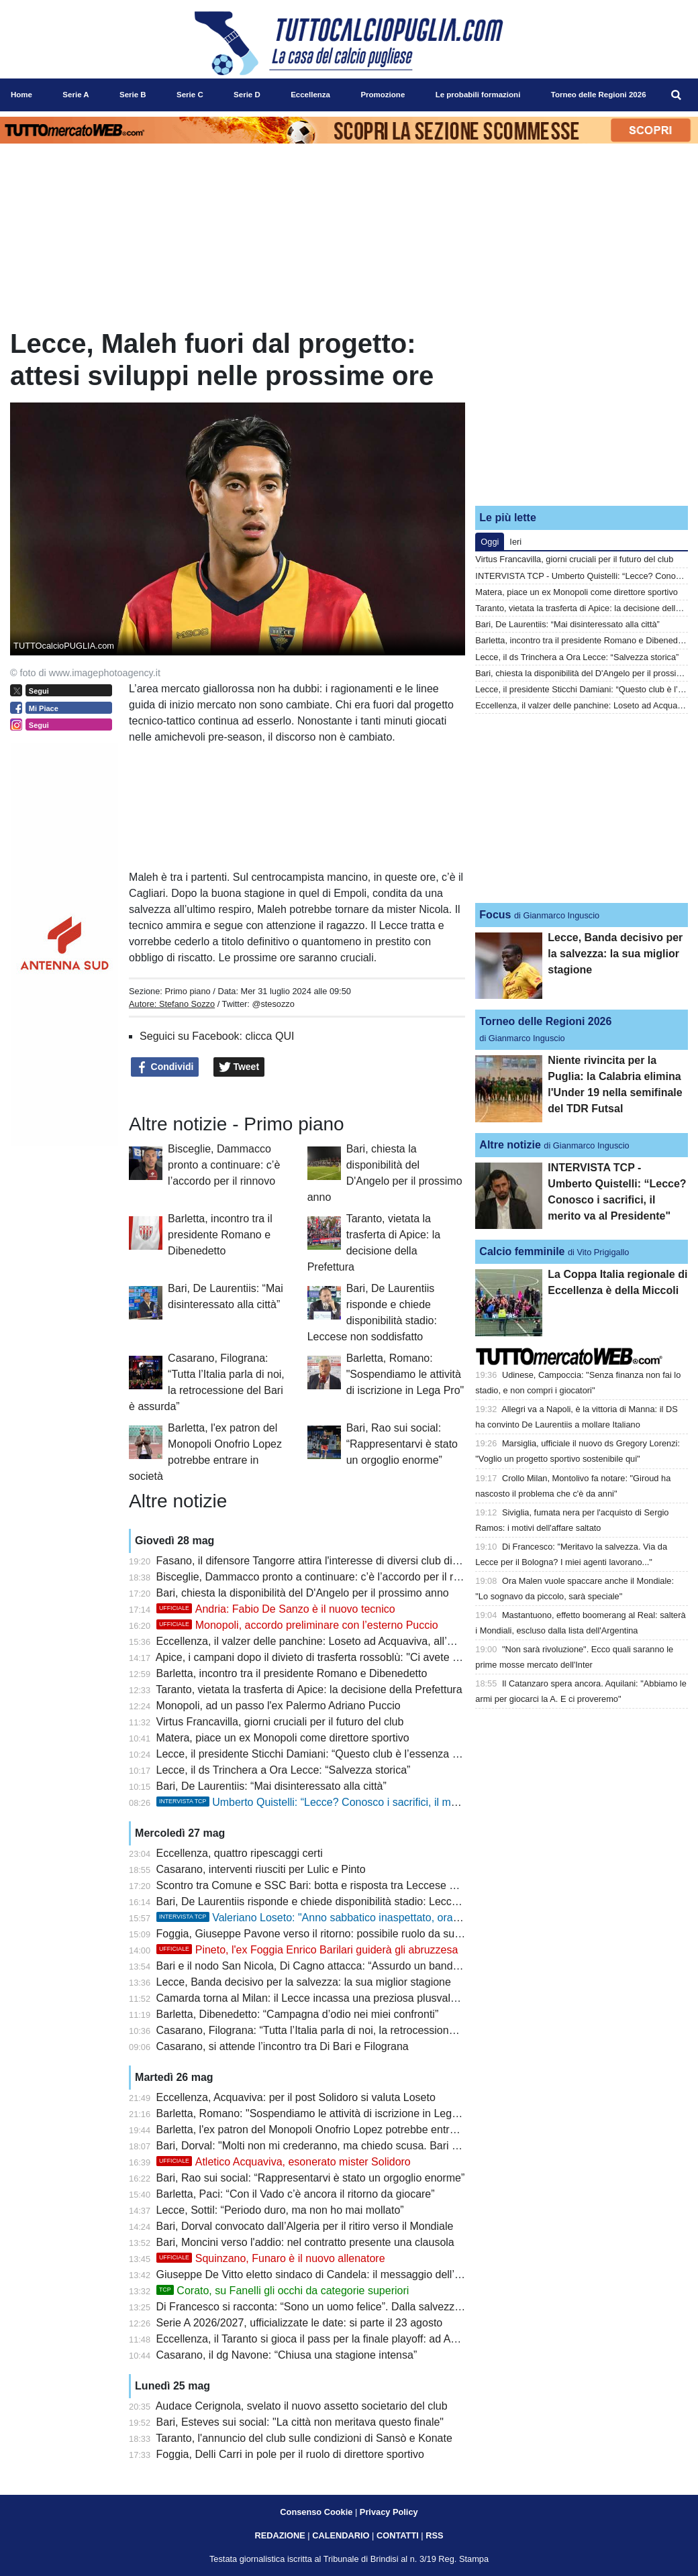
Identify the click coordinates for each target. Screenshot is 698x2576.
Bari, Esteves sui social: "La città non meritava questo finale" (300, 2422)
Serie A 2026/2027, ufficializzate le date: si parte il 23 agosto (299, 2322)
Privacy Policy (389, 2512)
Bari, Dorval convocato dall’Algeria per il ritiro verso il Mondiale (305, 2226)
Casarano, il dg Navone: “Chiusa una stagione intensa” (286, 2355)
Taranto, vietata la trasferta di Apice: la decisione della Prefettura (309, 1689)
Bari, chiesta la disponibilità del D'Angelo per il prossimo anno (302, 1593)
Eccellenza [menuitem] (310, 95)
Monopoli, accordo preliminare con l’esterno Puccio (297, 1625)
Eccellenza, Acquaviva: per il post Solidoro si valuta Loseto (296, 2097)
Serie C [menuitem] (190, 95)
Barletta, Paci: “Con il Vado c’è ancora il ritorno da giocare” (295, 2194)
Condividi (165, 1067)
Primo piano (187, 991)
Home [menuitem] (21, 95)
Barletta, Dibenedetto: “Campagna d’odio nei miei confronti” (297, 2014)
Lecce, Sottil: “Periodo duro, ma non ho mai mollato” (280, 2210)
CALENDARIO (340, 2535)
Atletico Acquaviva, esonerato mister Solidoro (283, 2161)
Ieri (515, 542)
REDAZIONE (279, 2535)
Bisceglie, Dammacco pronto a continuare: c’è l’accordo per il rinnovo (224, 1165)
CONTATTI (398, 2535)
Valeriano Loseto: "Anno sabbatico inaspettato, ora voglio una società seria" (364, 1917)
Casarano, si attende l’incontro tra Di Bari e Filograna (282, 2046)
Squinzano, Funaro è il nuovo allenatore (270, 2258)
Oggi (490, 542)
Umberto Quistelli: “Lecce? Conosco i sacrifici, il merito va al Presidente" (356, 1802)
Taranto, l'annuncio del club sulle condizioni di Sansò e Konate (304, 2438)
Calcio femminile (521, 1251)
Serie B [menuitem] (132, 95)
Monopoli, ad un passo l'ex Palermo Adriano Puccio (278, 1705)
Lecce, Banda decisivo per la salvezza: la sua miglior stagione (303, 1982)
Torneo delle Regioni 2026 (545, 1021)
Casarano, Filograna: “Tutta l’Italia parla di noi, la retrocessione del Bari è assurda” (352, 2030)
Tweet (239, 1067)
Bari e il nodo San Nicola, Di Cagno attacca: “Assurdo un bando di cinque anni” (344, 1966)
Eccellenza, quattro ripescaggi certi (239, 1853)
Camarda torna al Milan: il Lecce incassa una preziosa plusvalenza (315, 1998)
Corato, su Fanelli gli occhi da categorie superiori (282, 2290)
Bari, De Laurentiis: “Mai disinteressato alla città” (271, 1786)
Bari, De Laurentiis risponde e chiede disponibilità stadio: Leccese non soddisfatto (350, 1901)
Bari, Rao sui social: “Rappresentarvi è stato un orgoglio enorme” (402, 1444)
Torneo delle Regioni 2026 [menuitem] (598, 95)
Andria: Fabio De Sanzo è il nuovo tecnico (275, 1609)
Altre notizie (510, 1144)
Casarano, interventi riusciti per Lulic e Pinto (261, 1869)
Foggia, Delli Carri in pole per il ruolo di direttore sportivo (290, 2454)
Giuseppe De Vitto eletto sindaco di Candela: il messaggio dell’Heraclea (326, 2274)
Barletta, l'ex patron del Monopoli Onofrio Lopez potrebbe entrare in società (334, 2129)
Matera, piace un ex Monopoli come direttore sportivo (282, 1737)
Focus (495, 914)
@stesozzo (273, 1004)
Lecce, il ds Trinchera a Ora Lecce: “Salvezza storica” (283, 1770)
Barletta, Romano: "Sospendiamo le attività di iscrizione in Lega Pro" (405, 1374)
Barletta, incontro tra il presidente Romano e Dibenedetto (220, 1234)
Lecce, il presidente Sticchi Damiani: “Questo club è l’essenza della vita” (327, 1754)
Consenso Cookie (316, 2512)
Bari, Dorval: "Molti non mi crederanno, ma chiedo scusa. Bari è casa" (321, 2145)
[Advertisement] (582, 411)
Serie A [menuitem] (75, 95)
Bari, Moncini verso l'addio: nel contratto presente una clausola (305, 2242)
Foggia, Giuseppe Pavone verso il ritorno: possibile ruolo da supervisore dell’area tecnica (368, 1933)
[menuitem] (676, 95)
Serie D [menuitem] (247, 95)
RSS (434, 2535)
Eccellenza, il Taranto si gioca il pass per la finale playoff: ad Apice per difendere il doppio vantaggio (393, 2339)
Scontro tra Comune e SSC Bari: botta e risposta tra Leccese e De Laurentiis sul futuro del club (382, 1885)
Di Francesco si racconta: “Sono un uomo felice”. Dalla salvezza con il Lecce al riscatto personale (387, 2306)
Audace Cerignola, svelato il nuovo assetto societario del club (302, 2406)
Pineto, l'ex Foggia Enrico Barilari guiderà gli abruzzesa (307, 1949)
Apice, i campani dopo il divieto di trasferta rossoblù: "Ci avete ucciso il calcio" (340, 1657)
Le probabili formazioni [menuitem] (478, 95)
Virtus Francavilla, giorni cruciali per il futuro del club (280, 1721)
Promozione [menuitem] (382, 95)
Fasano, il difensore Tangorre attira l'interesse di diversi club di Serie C (323, 1560)
